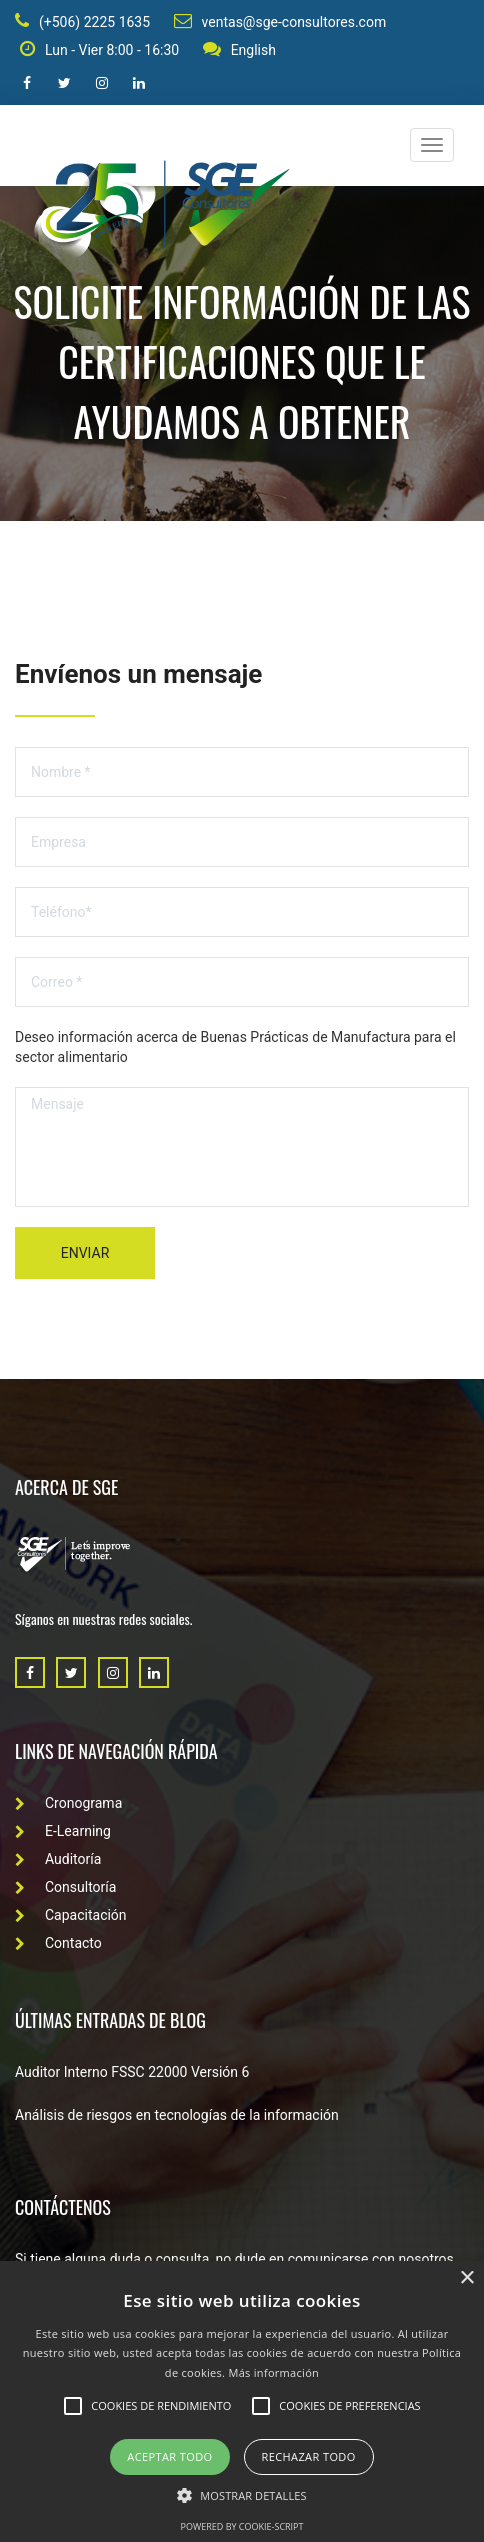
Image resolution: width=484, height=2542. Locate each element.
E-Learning (63, 1831)
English (239, 49)
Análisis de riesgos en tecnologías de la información (177, 2115)
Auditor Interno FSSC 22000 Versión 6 (132, 2072)
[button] (241, 2494)
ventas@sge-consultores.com (280, 21)
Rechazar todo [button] (309, 2456)
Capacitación (71, 1915)
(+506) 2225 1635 (82, 21)
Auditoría (58, 1859)
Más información (273, 2372)
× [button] (466, 2278)
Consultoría (65, 1887)
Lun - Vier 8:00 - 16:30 (99, 49)
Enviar (85, 1253)
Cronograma (68, 1803)
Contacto (58, 1943)
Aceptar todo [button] (169, 2456)
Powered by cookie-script (242, 2526)
